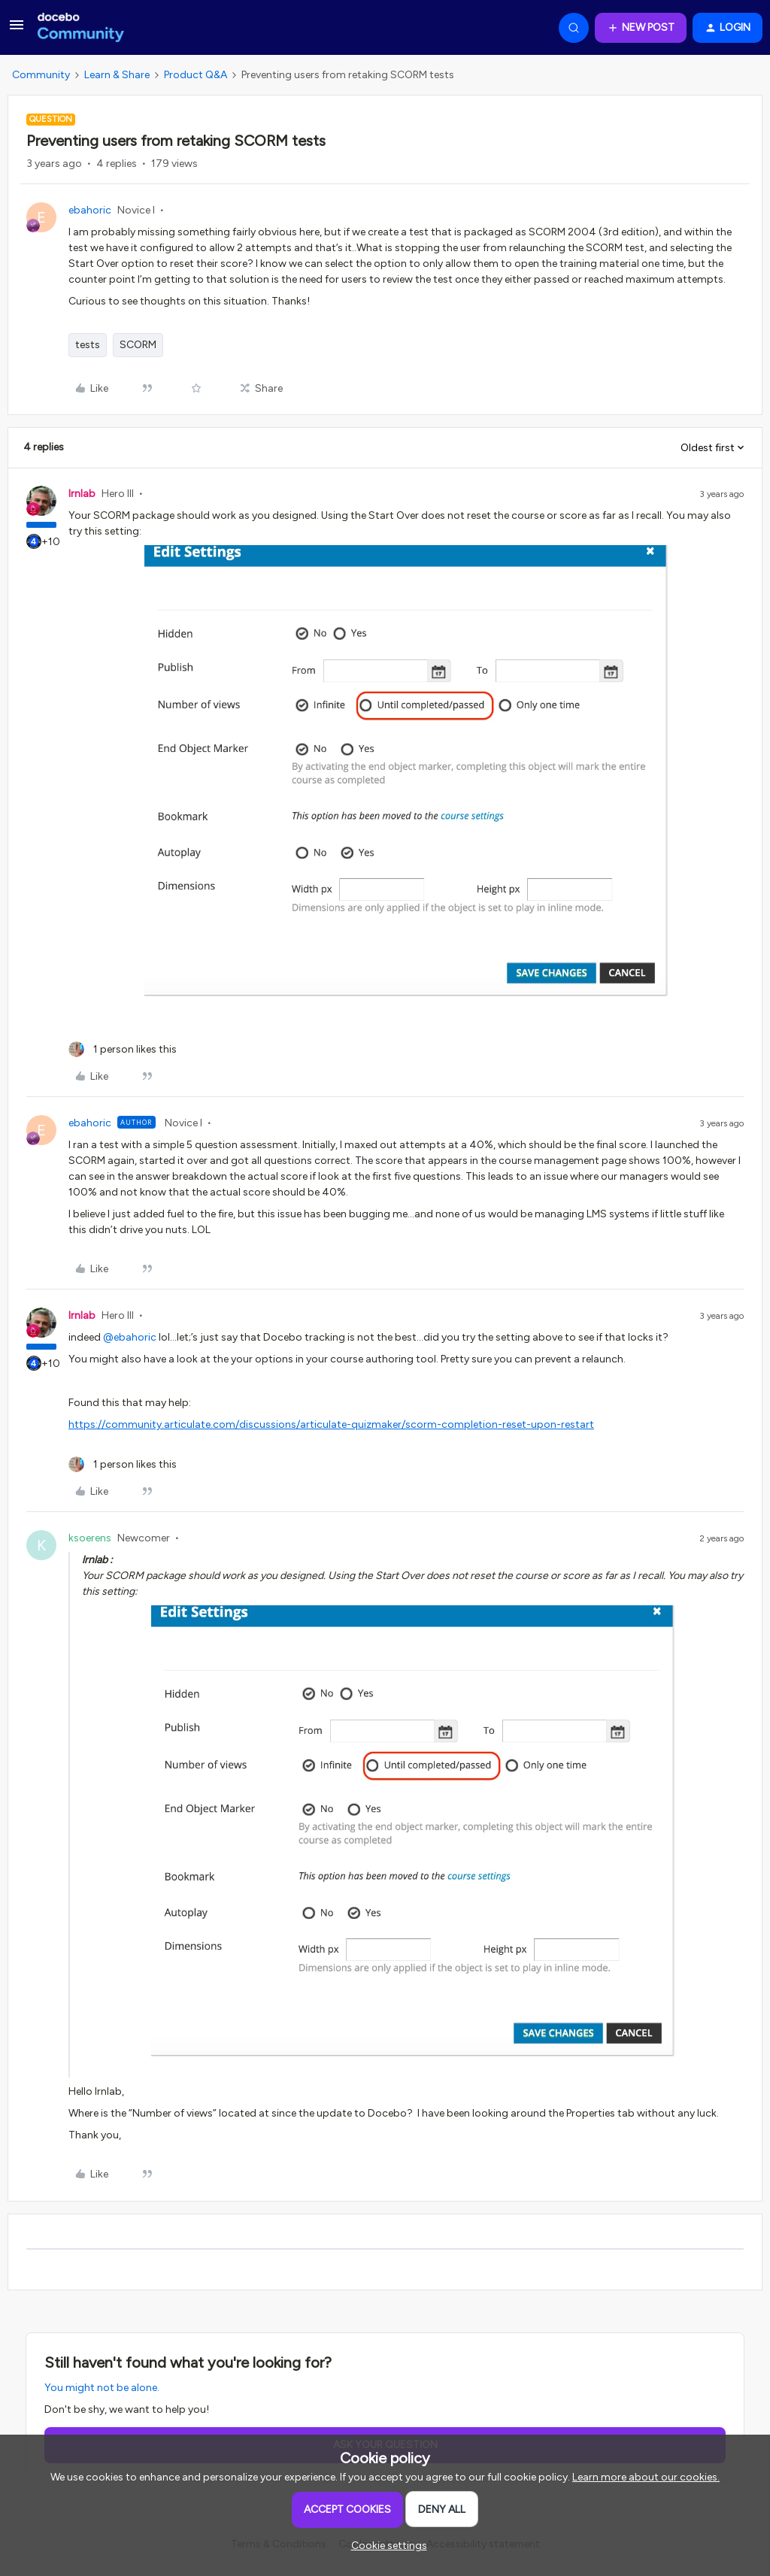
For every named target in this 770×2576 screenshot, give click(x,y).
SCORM (138, 344)
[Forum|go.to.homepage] (81, 28)
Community (41, 74)
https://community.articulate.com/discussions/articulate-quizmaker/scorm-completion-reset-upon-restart (331, 1424)
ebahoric (89, 210)
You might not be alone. (101, 2387)
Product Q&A (195, 74)
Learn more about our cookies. (646, 2477)
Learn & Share (117, 74)
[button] (17, 30)
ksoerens (89, 1538)
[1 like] (122, 1049)
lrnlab (81, 493)
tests (87, 344)
